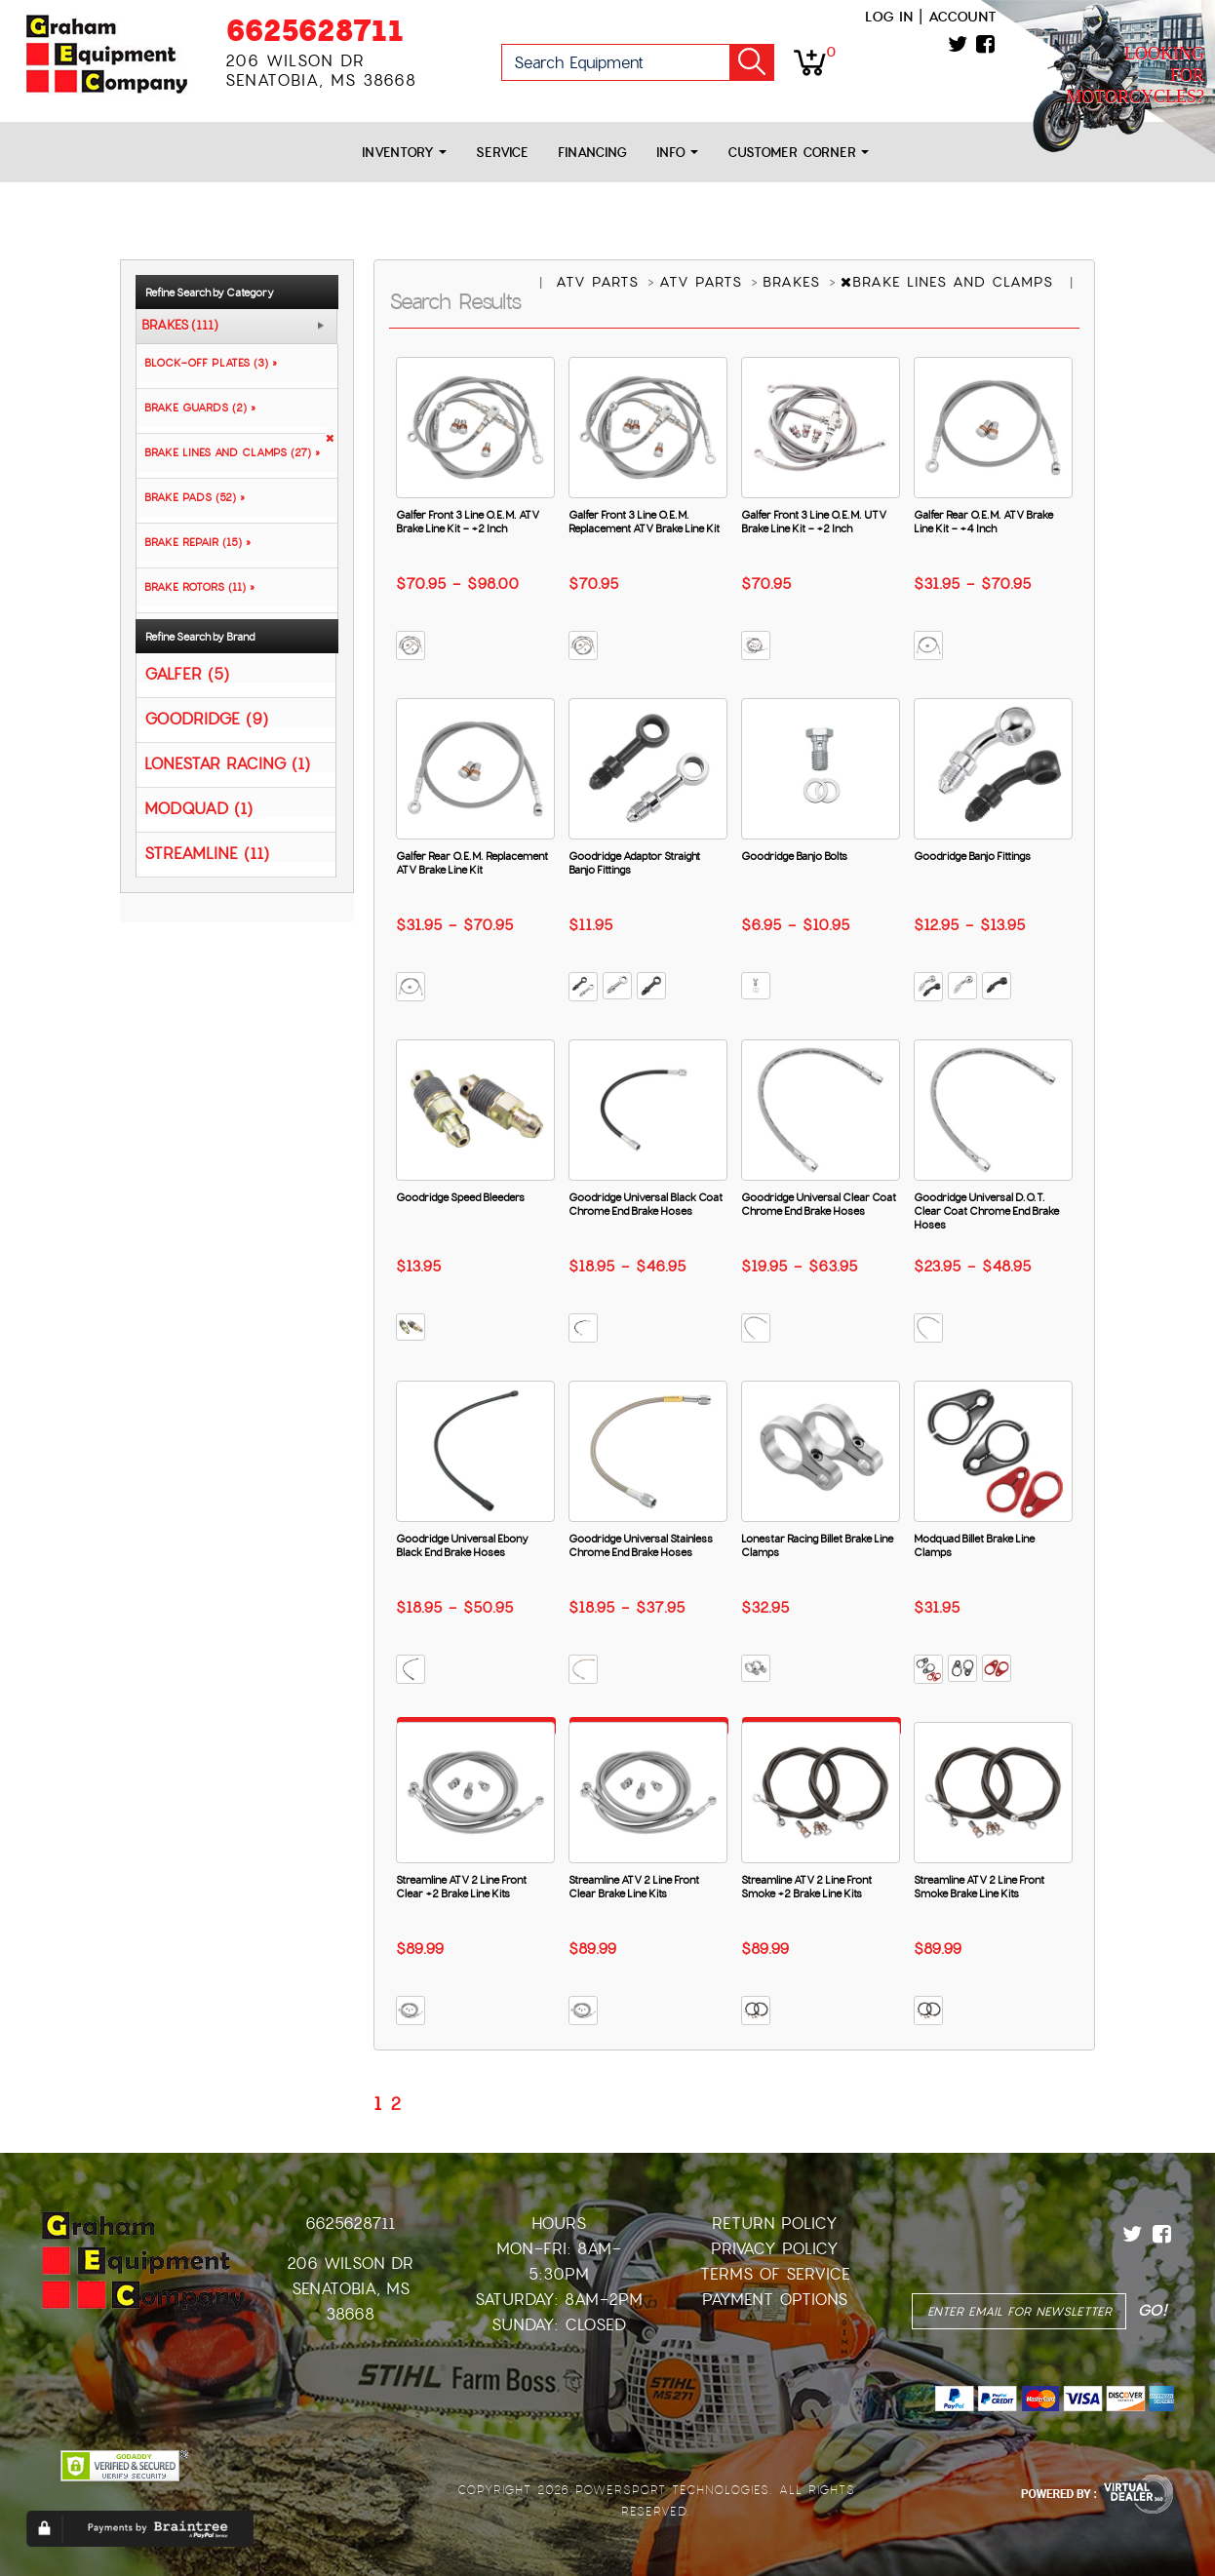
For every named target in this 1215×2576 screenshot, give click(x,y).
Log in (889, 16)
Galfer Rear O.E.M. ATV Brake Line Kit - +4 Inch (983, 521)
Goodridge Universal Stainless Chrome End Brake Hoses (640, 1545)
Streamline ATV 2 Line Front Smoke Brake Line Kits (979, 1886)
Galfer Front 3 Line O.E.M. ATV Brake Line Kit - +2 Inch (467, 521)
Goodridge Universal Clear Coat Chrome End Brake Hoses (818, 1204)
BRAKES (794, 282)
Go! (751, 62)
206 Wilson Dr (350, 2263)
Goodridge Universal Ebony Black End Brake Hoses (462, 1545)
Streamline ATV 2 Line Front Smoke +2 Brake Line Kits (806, 1886)
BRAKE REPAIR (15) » (194, 542)
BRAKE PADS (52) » (191, 497)
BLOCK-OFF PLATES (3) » (207, 363)
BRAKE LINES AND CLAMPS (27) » (228, 452)
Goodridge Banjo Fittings (972, 856)
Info (677, 152)
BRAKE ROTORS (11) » (196, 587)
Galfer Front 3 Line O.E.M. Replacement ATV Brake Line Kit (644, 521)
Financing (592, 152)
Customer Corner (798, 152)
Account (962, 16)
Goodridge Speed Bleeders (460, 1197)
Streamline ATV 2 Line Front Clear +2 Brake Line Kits (461, 1886)
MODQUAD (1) (198, 808)
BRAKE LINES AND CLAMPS (950, 282)
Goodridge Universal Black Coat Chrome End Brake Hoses (645, 1204)
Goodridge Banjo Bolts (794, 856)
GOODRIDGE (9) (206, 718)
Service (502, 152)
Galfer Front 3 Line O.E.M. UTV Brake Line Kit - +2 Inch (813, 521)
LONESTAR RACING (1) (227, 763)
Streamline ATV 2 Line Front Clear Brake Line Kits (633, 1886)
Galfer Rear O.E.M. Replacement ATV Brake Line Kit (472, 863)
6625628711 (314, 31)
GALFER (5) (186, 673)
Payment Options (774, 2299)
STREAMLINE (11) (206, 852)
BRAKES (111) (179, 325)
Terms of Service (775, 2274)
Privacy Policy (775, 2249)
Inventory (404, 152)
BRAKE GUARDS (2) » (196, 407)
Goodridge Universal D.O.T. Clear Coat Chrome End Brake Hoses (986, 1210)
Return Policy (775, 2223)
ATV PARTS (600, 282)
